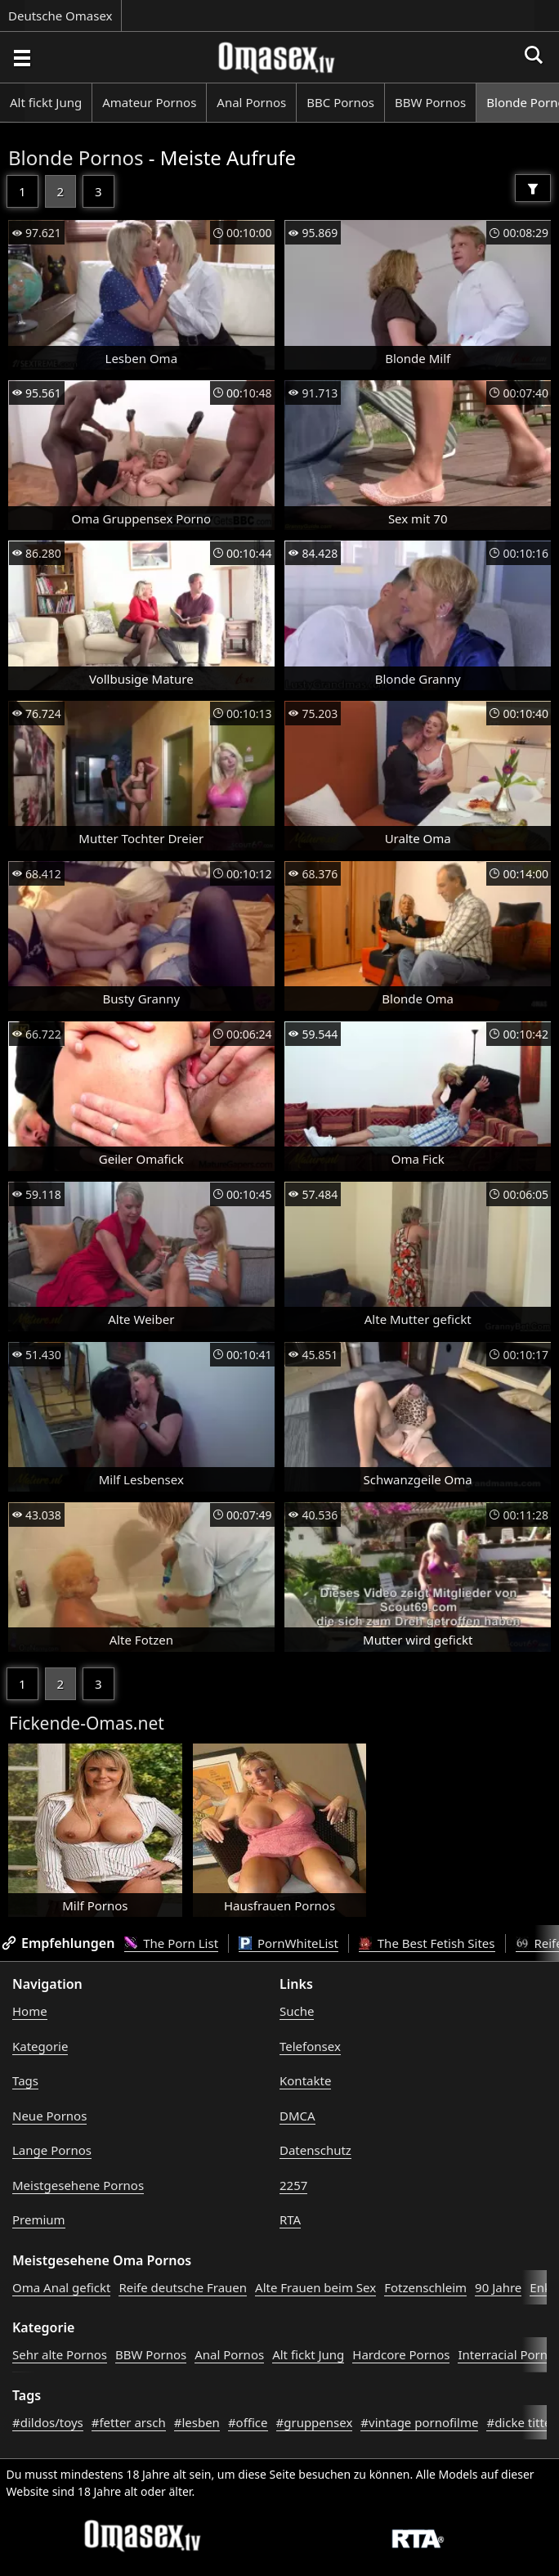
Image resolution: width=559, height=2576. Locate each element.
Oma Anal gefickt (61, 2287)
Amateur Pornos (149, 102)
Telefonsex (310, 2046)
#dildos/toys (47, 2422)
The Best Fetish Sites (427, 1943)
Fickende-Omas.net (86, 1723)
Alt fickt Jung (46, 102)
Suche (297, 2011)
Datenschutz (315, 2150)
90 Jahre (498, 2287)
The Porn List (171, 1943)
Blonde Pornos (75, 157)
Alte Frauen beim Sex (315, 2287)
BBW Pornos (430, 102)
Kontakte (305, 2080)
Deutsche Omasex (60, 15)
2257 (293, 2185)
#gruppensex (314, 2422)
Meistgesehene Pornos (78, 2185)
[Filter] (533, 188)
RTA (290, 2219)
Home (29, 2011)
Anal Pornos (251, 102)
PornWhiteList (288, 1943)
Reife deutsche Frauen (183, 2287)
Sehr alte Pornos (59, 2354)
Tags (25, 2080)
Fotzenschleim (425, 2287)
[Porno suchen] (21, 57)
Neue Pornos (49, 2115)
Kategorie (40, 2046)
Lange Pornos (52, 2150)
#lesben (197, 2422)
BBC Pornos (340, 102)
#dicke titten (522, 2422)
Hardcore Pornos (400, 2354)
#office (248, 2422)
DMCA (297, 2115)
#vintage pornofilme (419, 2422)
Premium (38, 2219)
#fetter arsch (129, 2422)
